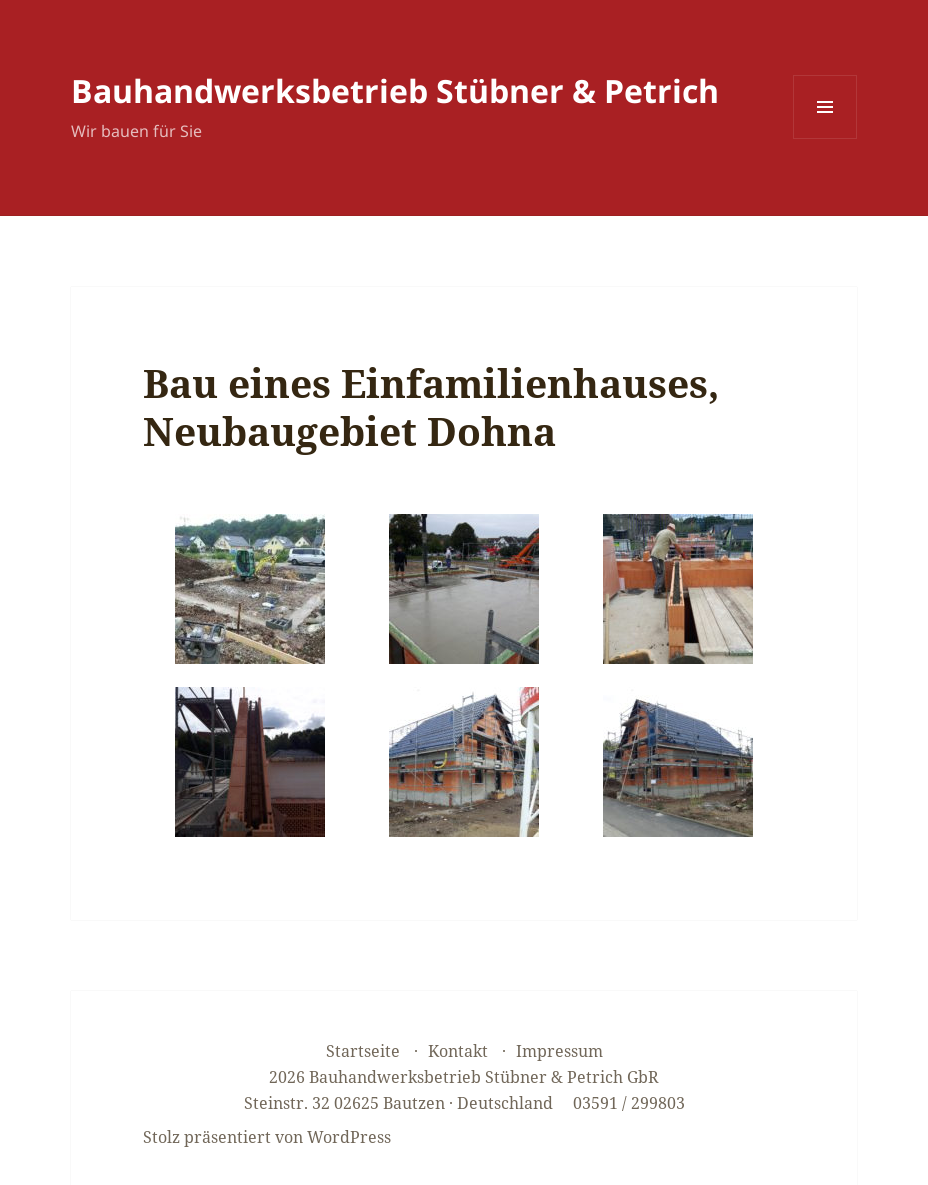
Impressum (559, 1051)
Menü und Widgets (825, 138)
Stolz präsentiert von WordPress (267, 1137)
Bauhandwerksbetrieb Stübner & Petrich (395, 90)
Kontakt (458, 1051)
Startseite (363, 1051)
